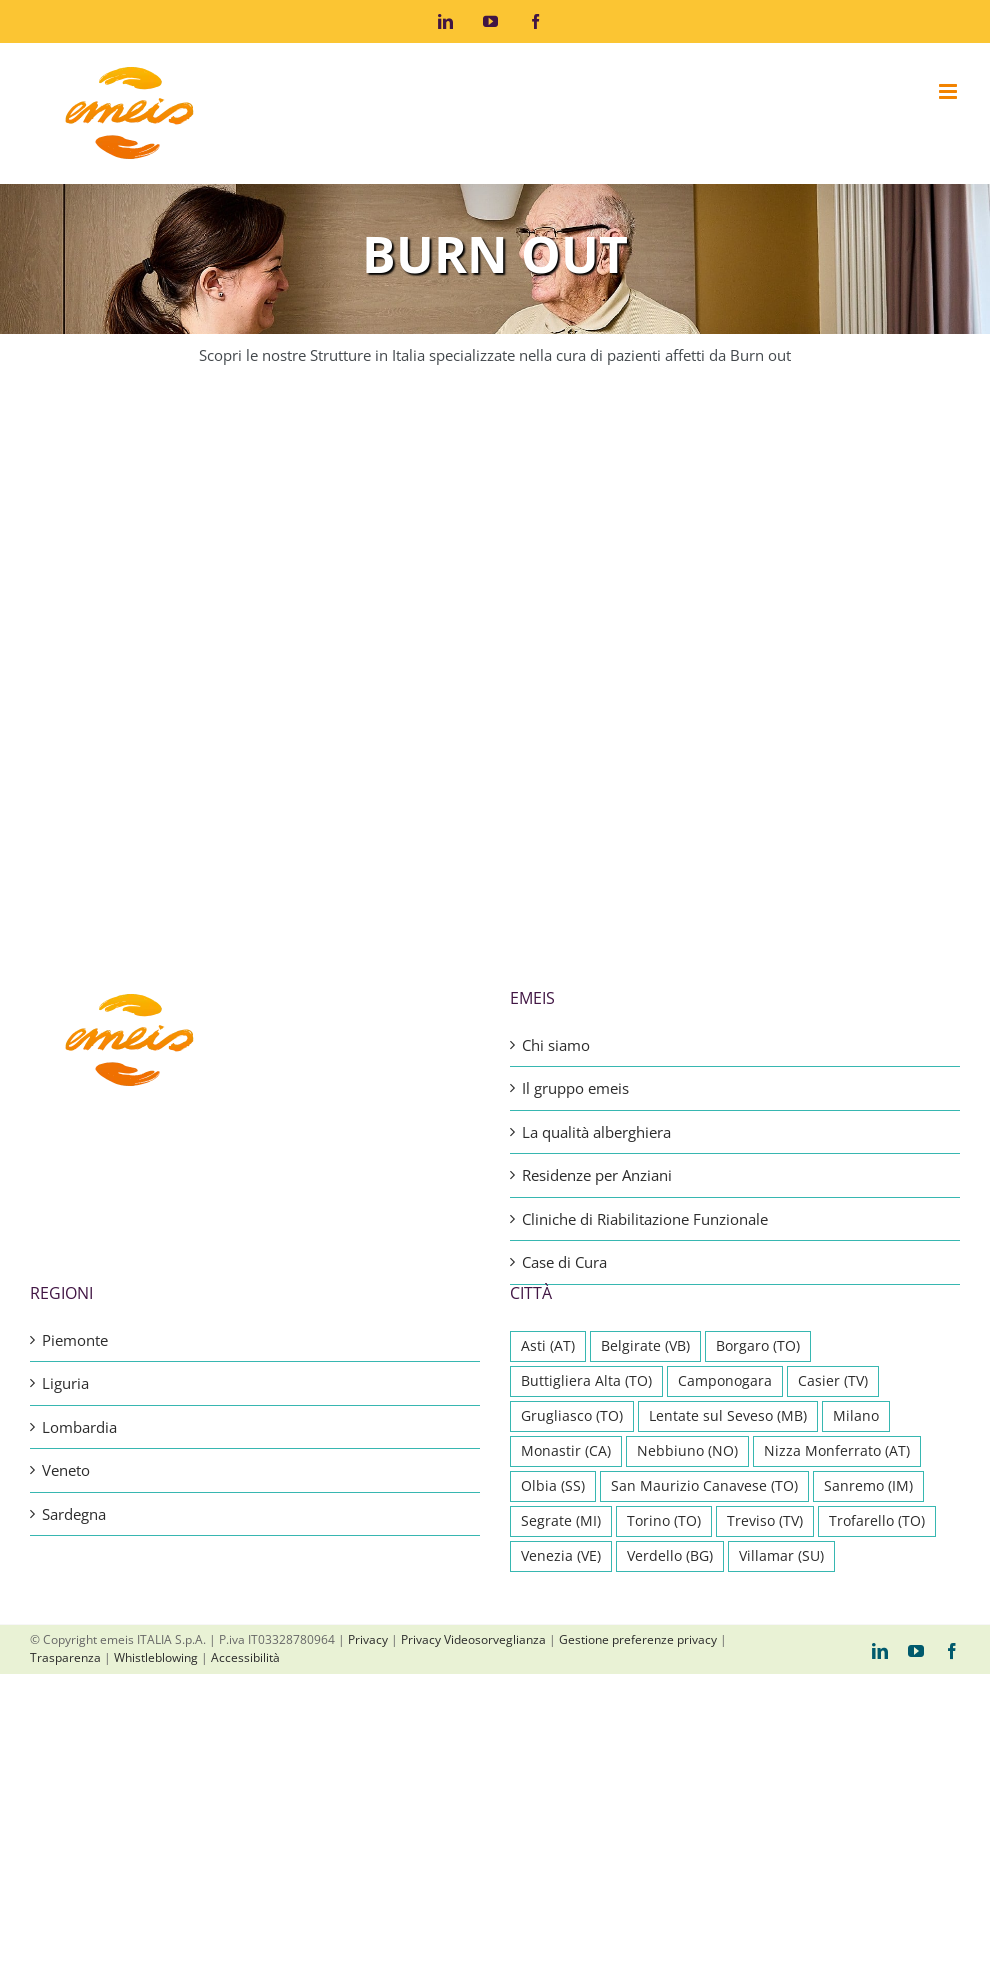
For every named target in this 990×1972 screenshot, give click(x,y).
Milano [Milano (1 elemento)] (856, 1191)
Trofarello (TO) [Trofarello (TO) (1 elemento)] (877, 1296)
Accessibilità (245, 1432)
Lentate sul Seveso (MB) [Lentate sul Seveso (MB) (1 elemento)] (728, 1191)
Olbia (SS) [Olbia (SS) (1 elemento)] (553, 1261)
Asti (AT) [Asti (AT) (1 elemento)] (548, 1121)
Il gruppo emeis (575, 863)
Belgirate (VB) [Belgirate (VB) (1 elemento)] (645, 1121)
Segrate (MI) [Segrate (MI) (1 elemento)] (561, 1296)
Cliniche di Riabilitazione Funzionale (645, 994)
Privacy (368, 1414)
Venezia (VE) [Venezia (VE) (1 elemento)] (561, 1331)
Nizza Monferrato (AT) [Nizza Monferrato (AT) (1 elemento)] (837, 1226)
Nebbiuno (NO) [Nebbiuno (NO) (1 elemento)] (687, 1226)
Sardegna (74, 1289)
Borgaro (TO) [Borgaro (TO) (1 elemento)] (758, 1121)
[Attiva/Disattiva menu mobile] (949, 91)
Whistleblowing (156, 1432)
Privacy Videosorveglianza (473, 1414)
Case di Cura (564, 1037)
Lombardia (79, 1202)
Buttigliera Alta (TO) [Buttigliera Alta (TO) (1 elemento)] (586, 1156)
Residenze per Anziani (597, 950)
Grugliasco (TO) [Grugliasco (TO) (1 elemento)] (572, 1191)
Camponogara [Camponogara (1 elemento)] (725, 1156)
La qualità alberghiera (596, 907)
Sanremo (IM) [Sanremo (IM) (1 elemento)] (868, 1261)
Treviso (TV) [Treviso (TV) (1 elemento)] (765, 1296)
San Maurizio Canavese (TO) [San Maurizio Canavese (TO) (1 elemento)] (704, 1261)
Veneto (66, 1245)
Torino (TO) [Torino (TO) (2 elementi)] (664, 1296)
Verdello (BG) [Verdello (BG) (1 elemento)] (670, 1331)
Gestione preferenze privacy (638, 1414)
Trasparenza (65, 1432)
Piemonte (75, 1115)
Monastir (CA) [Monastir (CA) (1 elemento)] (566, 1226)
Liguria (65, 1158)
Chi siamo (556, 820)
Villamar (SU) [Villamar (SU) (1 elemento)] (781, 1331)
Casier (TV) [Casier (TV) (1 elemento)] (833, 1156)
